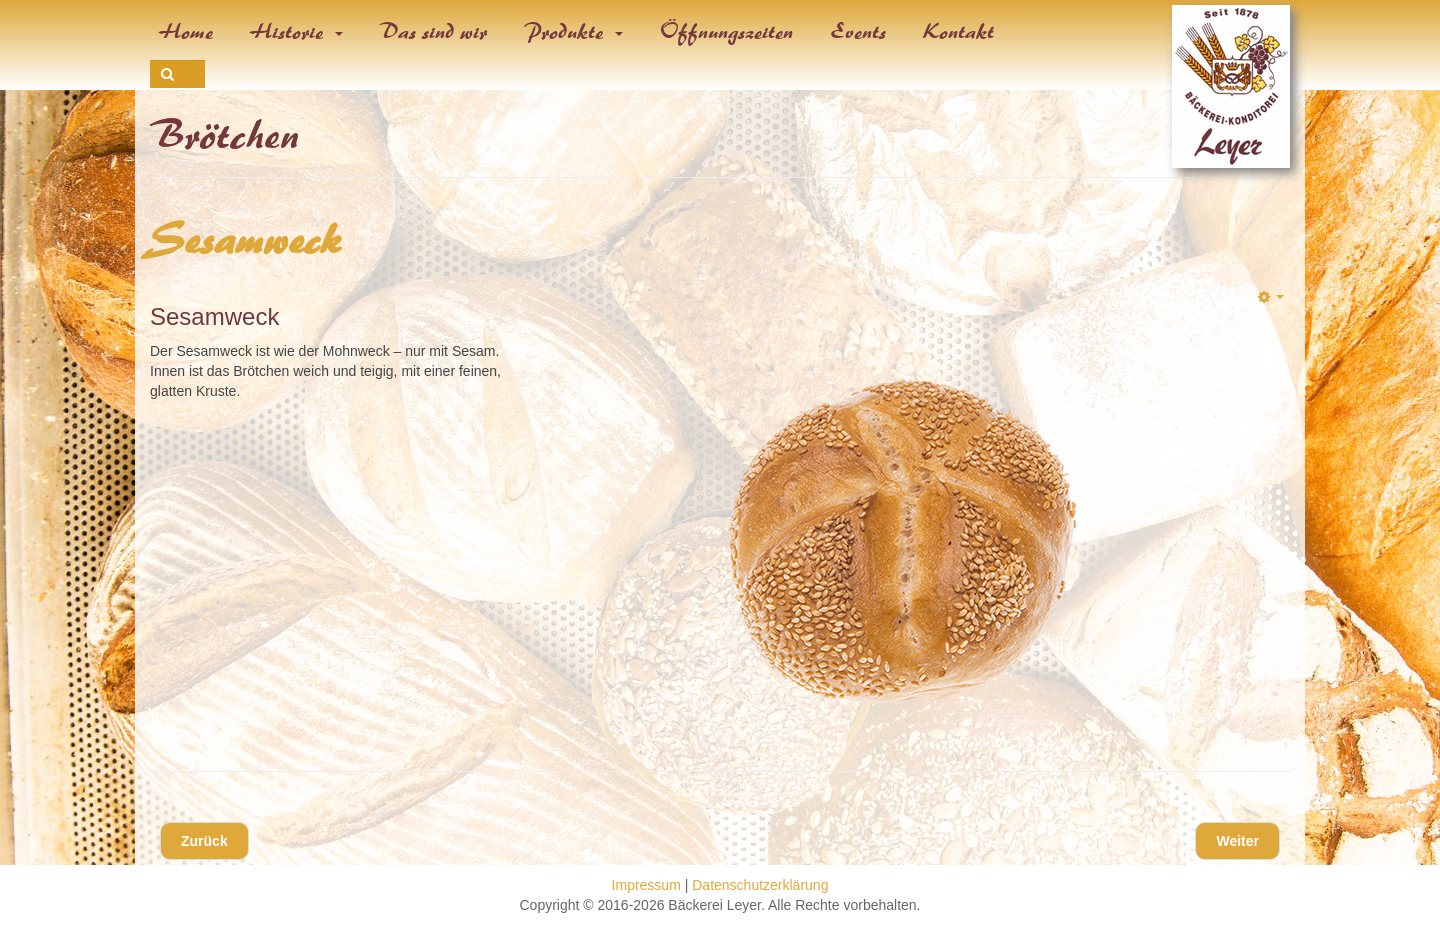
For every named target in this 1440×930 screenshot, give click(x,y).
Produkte (574, 32)
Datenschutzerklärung (760, 885)
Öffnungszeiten (727, 32)
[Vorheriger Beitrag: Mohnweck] (204, 841)
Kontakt (959, 32)
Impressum (646, 885)
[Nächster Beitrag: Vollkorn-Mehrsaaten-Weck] (1237, 841)
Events (859, 32)
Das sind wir (434, 32)
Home (187, 32)
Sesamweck (246, 241)
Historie (297, 32)
